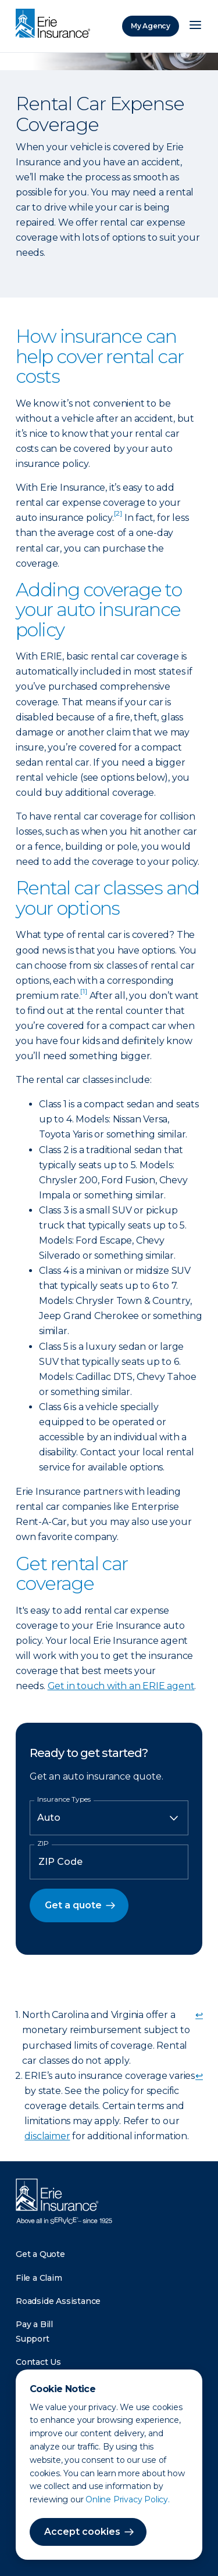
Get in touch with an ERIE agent (121, 1685)
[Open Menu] (195, 26)
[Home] (56, 24)
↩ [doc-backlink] (199, 2014)
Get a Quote (40, 2254)
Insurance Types (64, 1799)
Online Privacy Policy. (127, 2499)
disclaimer (47, 2136)
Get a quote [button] (73, 1905)
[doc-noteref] (118, 517)
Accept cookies (82, 2531)
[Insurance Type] (109, 1818)
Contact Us (38, 2362)
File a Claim (39, 2278)
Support (32, 2339)
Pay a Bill (34, 2324)
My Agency (150, 25)
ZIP (43, 1843)
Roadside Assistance (58, 2301)
